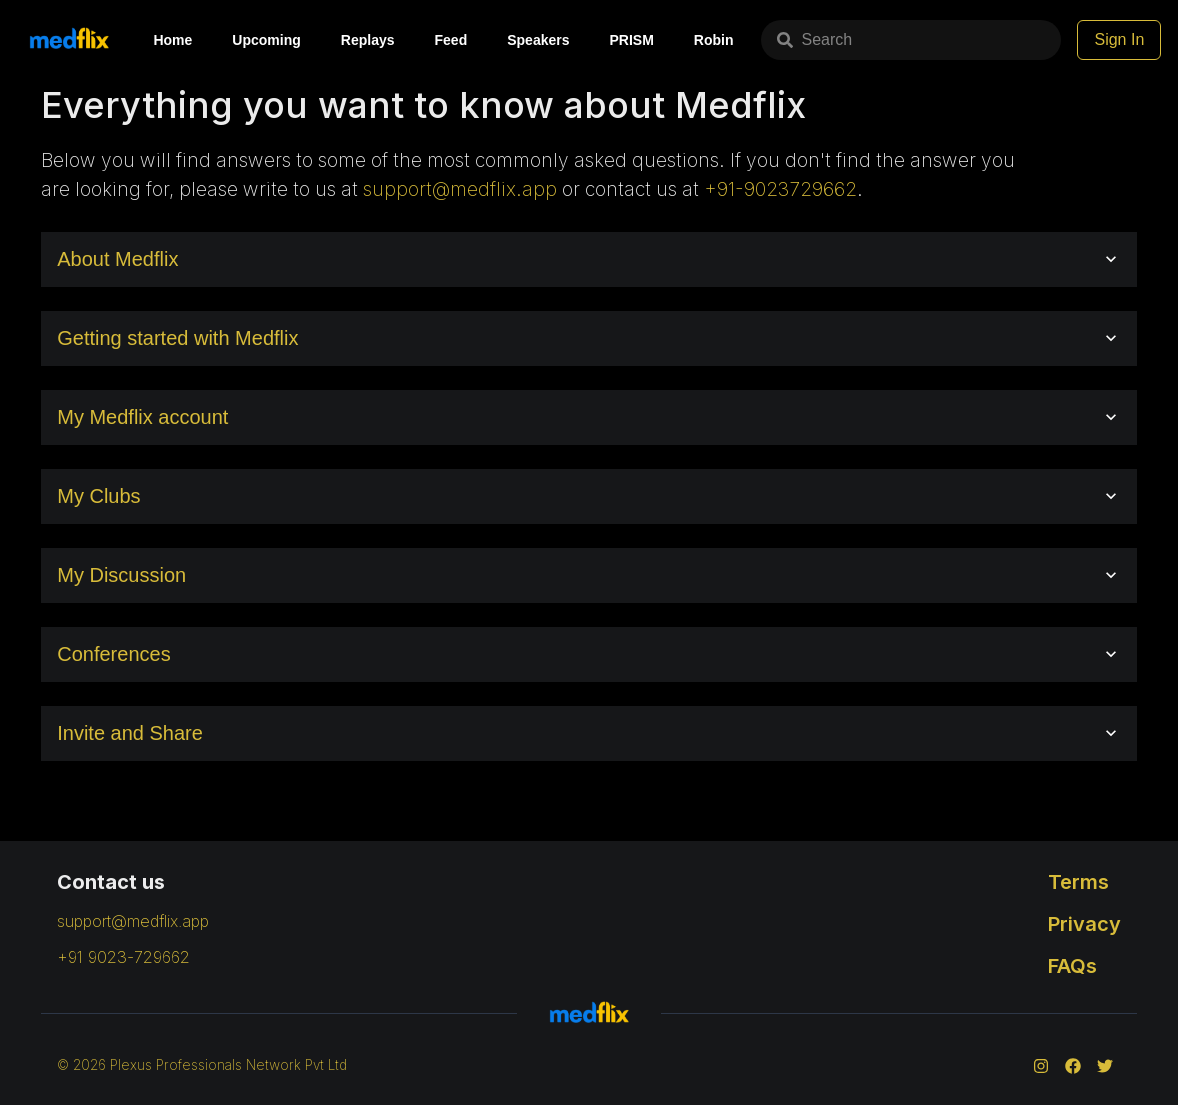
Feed (451, 40)
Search (814, 39)
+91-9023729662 (780, 189)
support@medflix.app (460, 189)
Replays (368, 40)
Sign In (1119, 39)
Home (172, 40)
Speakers (538, 40)
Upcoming (266, 40)
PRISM (631, 40)
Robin (714, 40)
